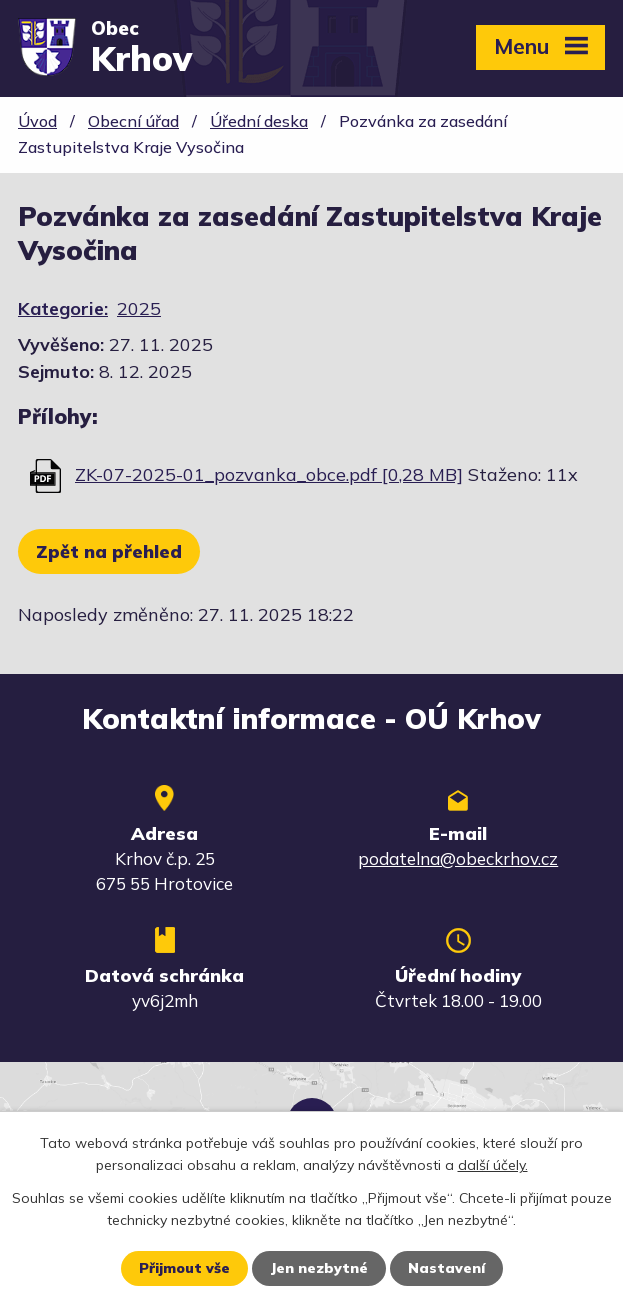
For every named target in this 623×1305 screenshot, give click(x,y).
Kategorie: (63, 308)
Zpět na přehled (109, 551)
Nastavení (446, 1268)
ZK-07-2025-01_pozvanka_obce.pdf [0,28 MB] (269, 474)
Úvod (37, 121)
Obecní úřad (133, 121)
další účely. (493, 1165)
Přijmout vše (184, 1268)
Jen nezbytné (319, 1268)
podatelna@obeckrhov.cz (458, 858)
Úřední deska (259, 121)
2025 (139, 308)
